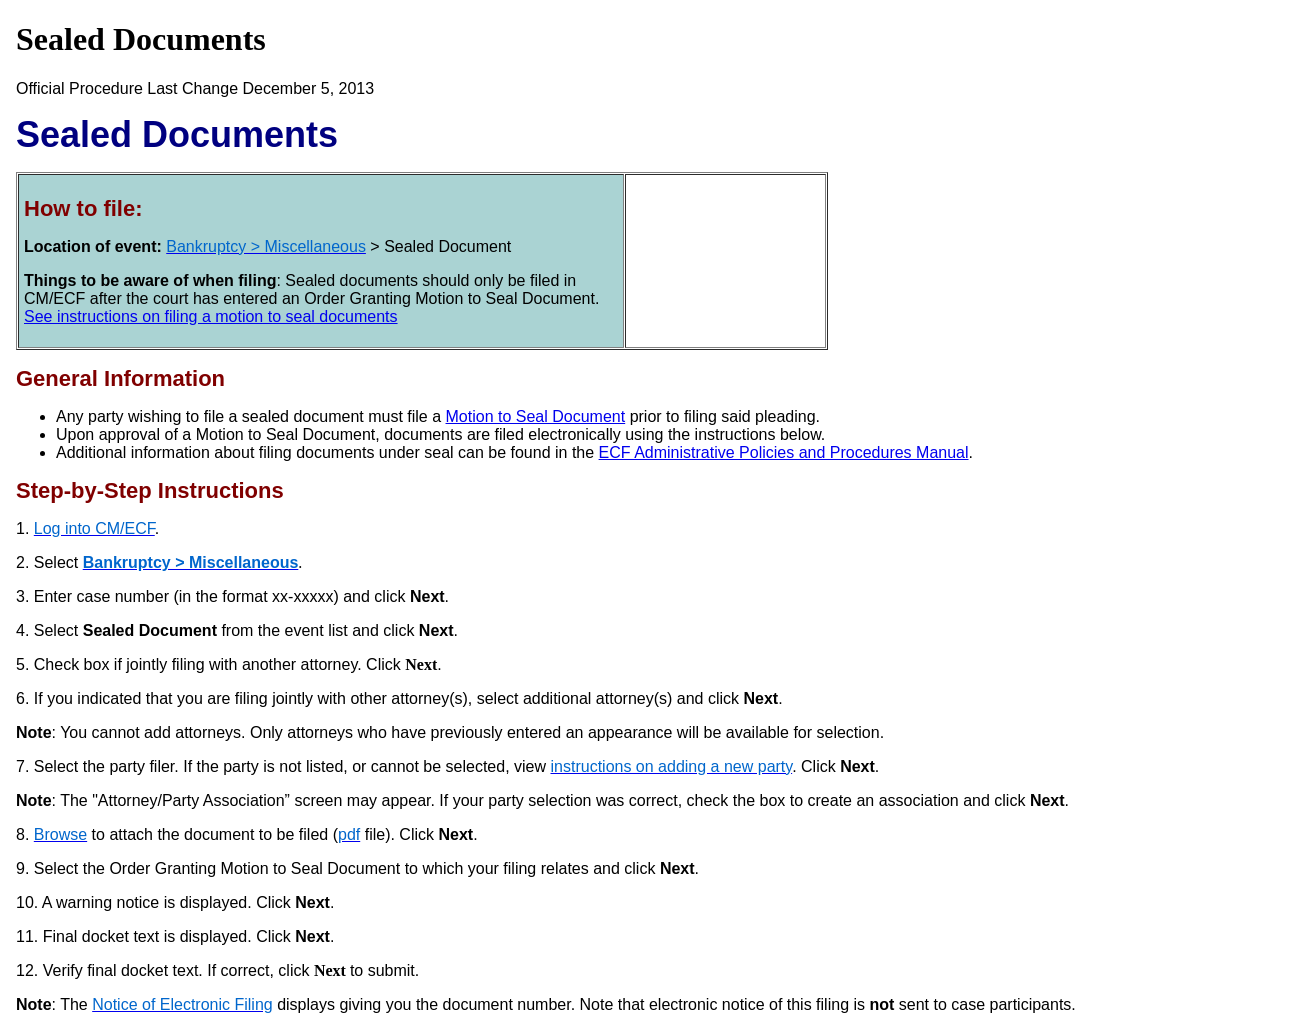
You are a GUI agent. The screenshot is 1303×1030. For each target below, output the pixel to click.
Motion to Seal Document (536, 416)
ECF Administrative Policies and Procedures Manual (784, 452)
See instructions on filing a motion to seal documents (211, 316)
